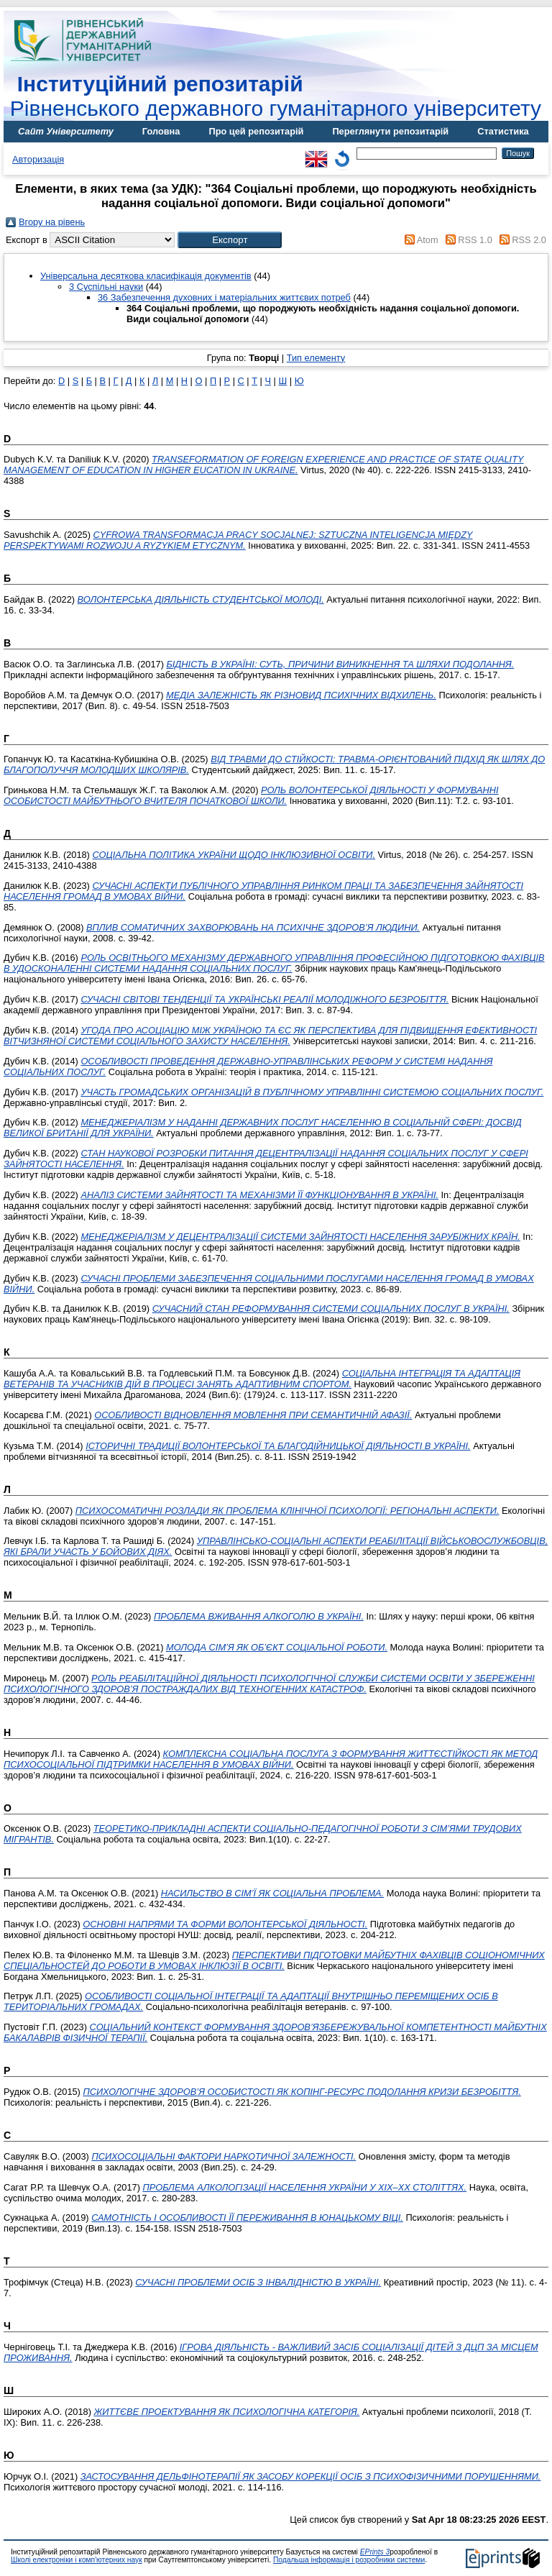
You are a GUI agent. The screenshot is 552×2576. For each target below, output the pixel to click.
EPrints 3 (375, 2552)
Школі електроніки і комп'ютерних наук (76, 2560)
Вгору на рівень (52, 221)
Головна (161, 131)
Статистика (503, 131)
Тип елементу (316, 357)
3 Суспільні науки (106, 286)
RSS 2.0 (529, 239)
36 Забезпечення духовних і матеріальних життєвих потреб (224, 297)
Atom (427, 239)
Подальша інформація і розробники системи (349, 2560)
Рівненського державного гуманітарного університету (275, 96)
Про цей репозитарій (255, 131)
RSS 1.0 (475, 239)
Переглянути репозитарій (390, 131)
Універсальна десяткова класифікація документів (146, 275)
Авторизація (38, 159)
